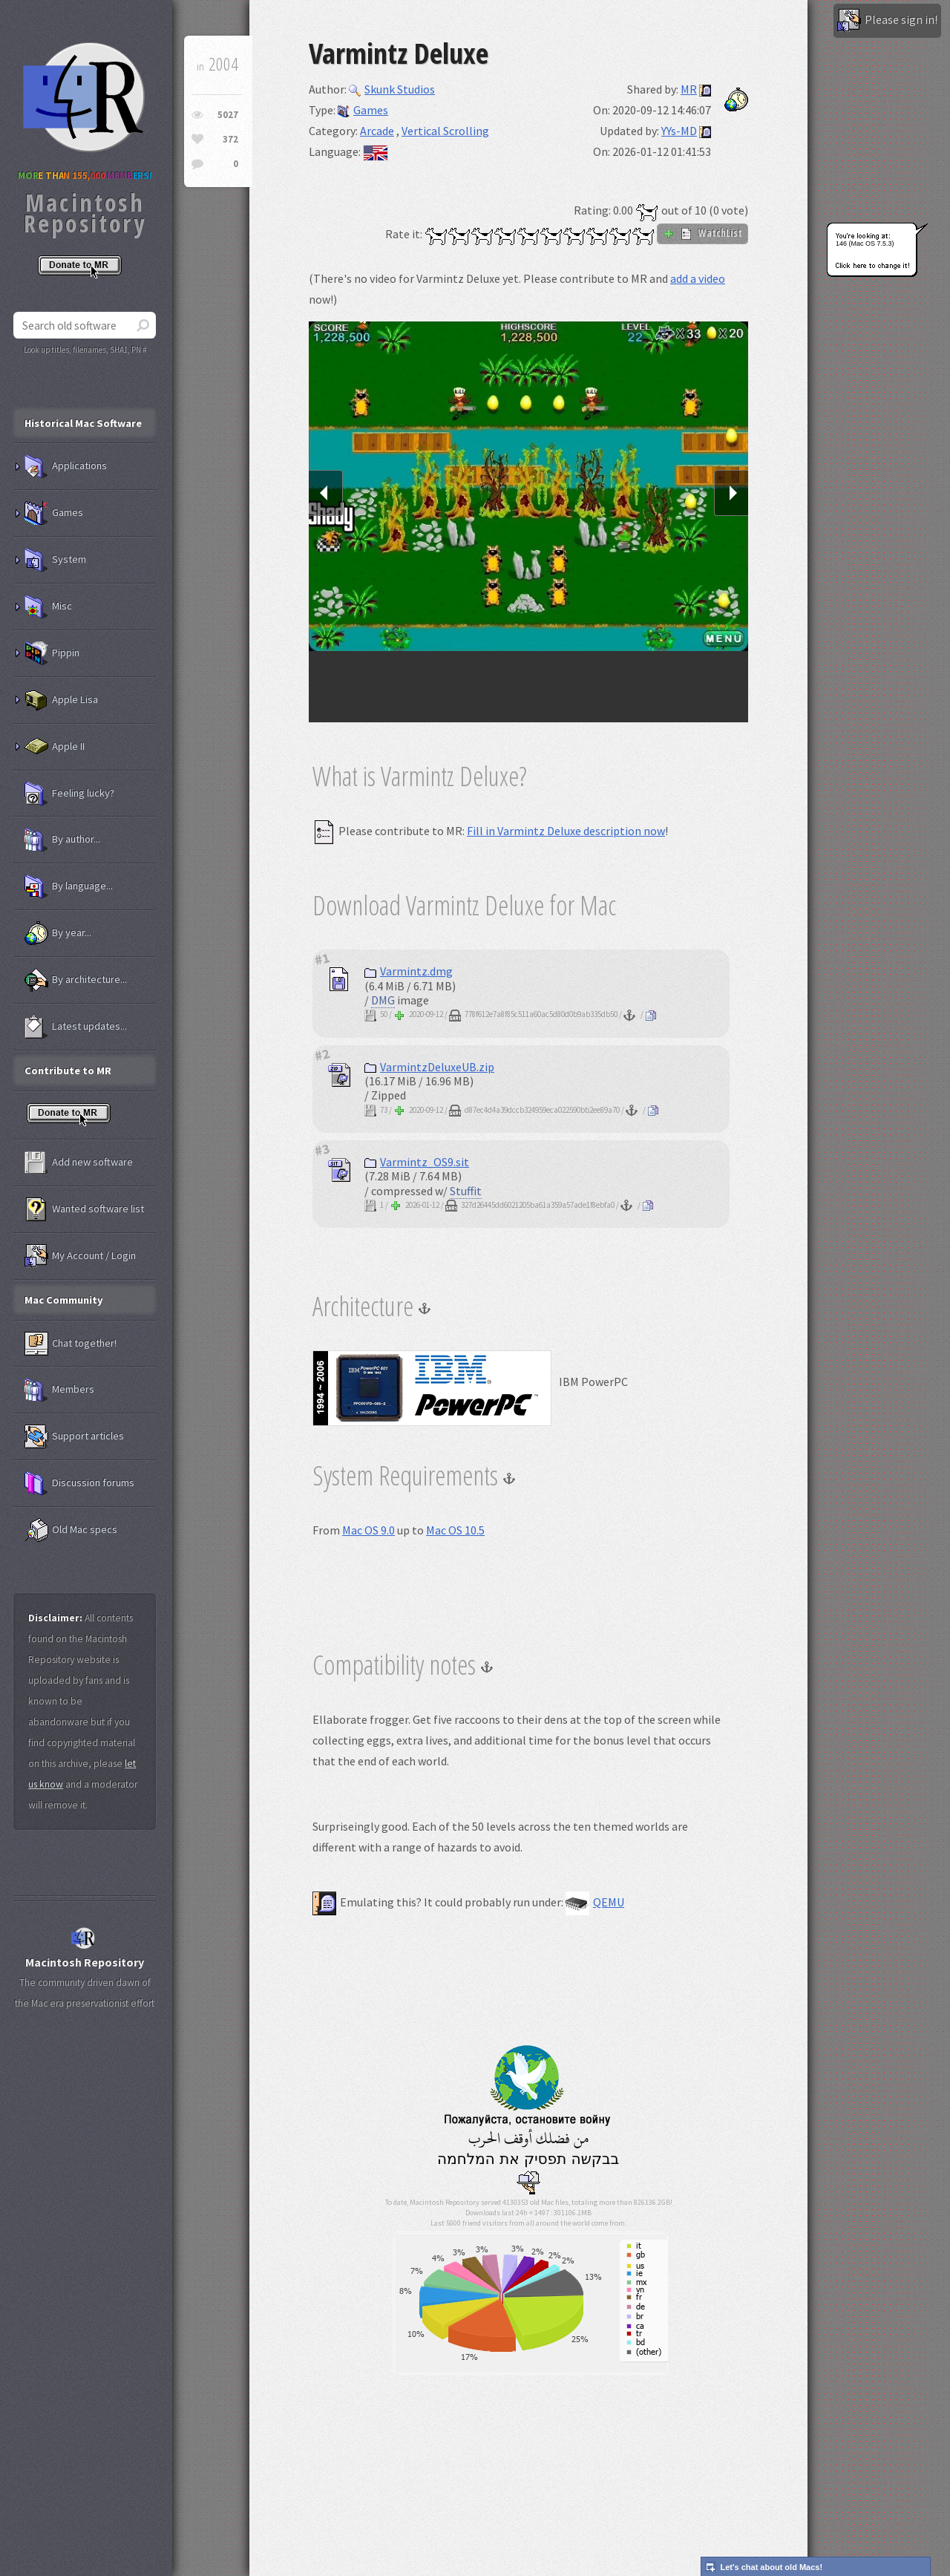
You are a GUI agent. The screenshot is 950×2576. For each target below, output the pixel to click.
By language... (68, 886)
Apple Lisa (61, 700)
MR (689, 89)
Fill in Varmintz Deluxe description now (566, 830)
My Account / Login (80, 1256)
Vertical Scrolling (445, 130)
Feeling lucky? (69, 793)
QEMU (595, 1902)
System (55, 560)
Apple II (54, 747)
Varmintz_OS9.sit (416, 1161)
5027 (227, 115)
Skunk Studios (392, 89)
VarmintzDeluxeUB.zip (429, 1066)
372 (230, 139)
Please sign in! (887, 21)
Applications (65, 466)
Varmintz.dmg (408, 971)
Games (363, 109)
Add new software (78, 1162)
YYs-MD (679, 130)
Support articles (74, 1436)
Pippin (51, 653)
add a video (697, 278)
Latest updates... (75, 1027)
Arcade (377, 130)
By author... (62, 839)
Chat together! (70, 1344)
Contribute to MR (67, 1070)
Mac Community (63, 1300)
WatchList (702, 233)
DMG (383, 1000)
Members (59, 1390)
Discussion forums (79, 1483)
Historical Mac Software (83, 423)
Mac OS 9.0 (368, 1530)
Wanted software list (84, 1209)
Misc (48, 606)
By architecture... (75, 980)
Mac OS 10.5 (455, 1530)
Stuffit (466, 1190)
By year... (57, 933)
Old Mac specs (70, 1530)
